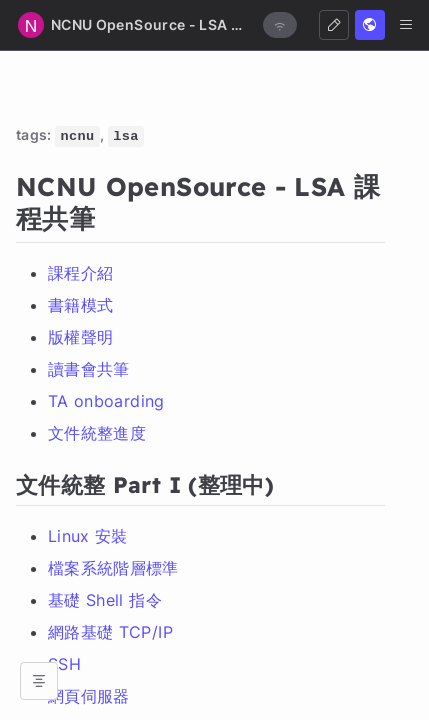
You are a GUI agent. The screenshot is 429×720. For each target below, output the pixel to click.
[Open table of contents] (39, 681)
